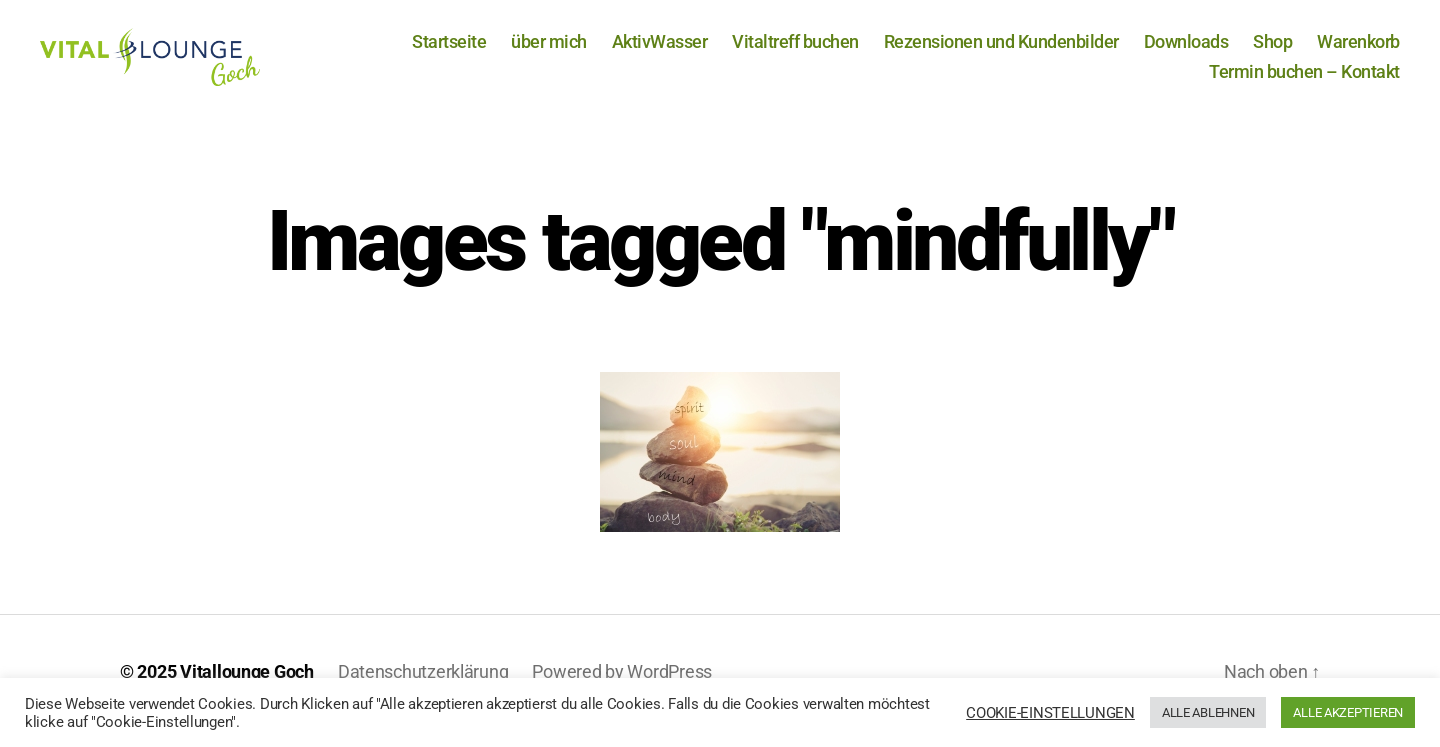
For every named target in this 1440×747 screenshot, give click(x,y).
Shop (1272, 51)
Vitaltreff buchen (795, 51)
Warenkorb (1358, 51)
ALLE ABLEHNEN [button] (1208, 712)
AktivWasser (660, 51)
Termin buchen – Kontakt (1304, 80)
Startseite (449, 51)
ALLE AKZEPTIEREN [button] (1348, 712)
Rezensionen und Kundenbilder (1001, 51)
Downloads (1186, 51)
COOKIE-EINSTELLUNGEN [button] (1050, 713)
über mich (549, 51)
